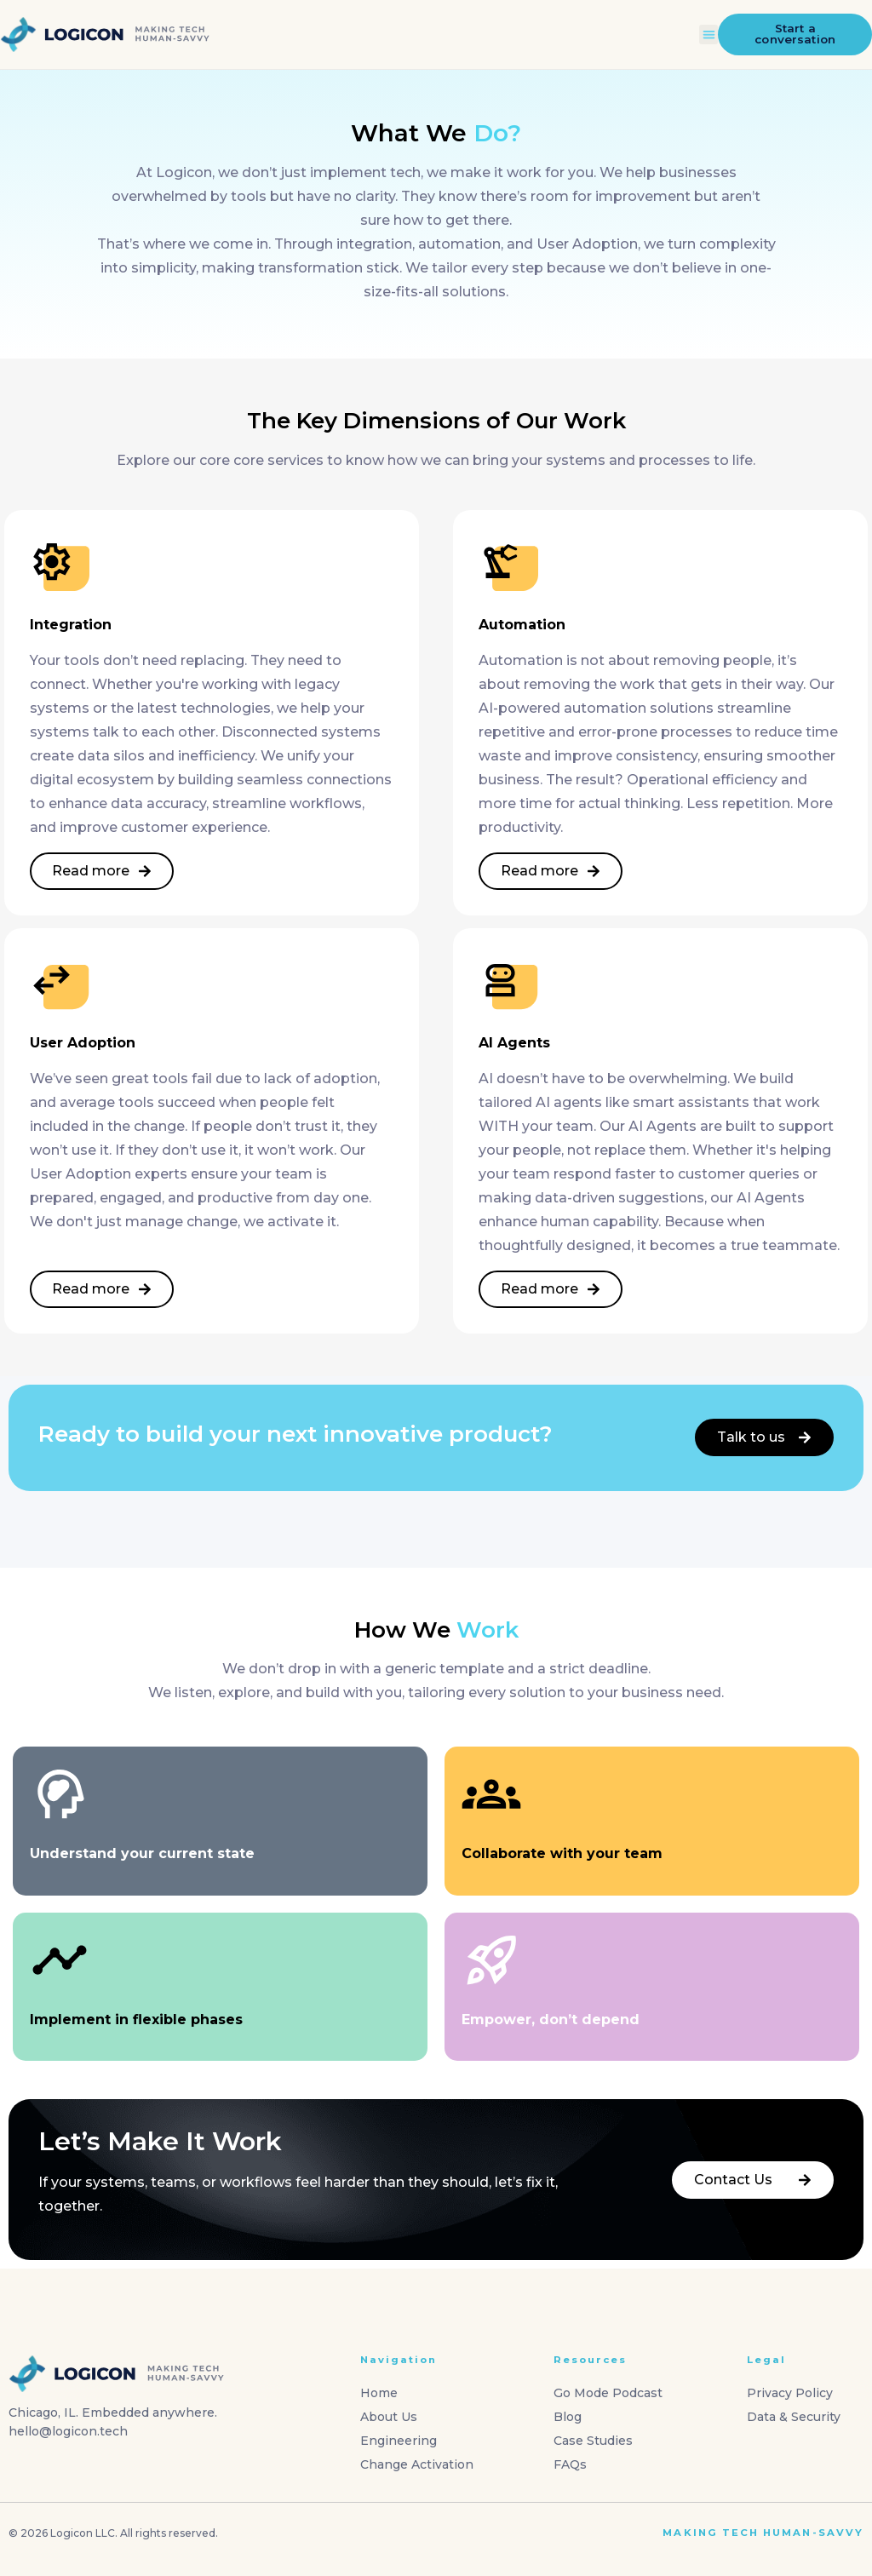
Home (379, 2393)
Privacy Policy (790, 2393)
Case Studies (593, 2440)
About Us (388, 2416)
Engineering (398, 2440)
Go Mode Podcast (608, 2393)
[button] (709, 34)
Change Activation (416, 2464)
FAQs (570, 2464)
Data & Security (793, 2416)
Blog (568, 2416)
